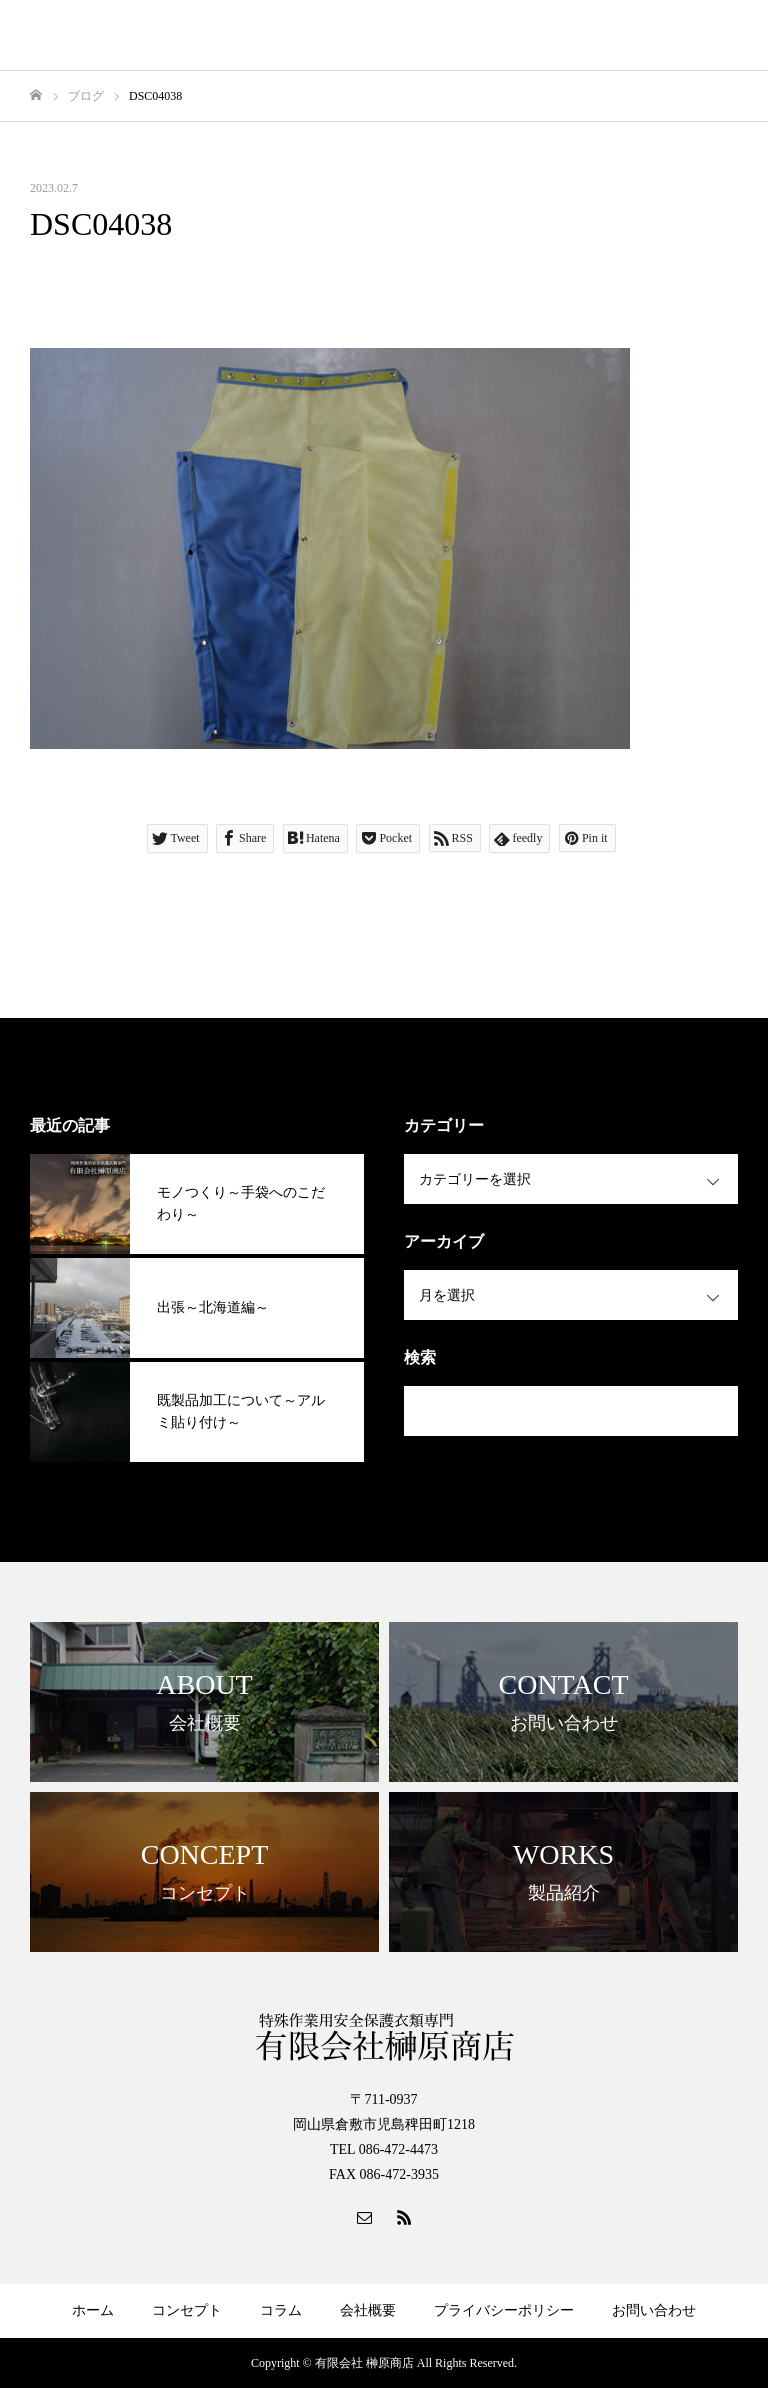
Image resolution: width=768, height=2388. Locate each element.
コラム (281, 2310)
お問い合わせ (654, 2310)
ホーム (93, 2310)
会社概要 (368, 2310)
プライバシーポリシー (504, 2310)
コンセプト (187, 2310)
